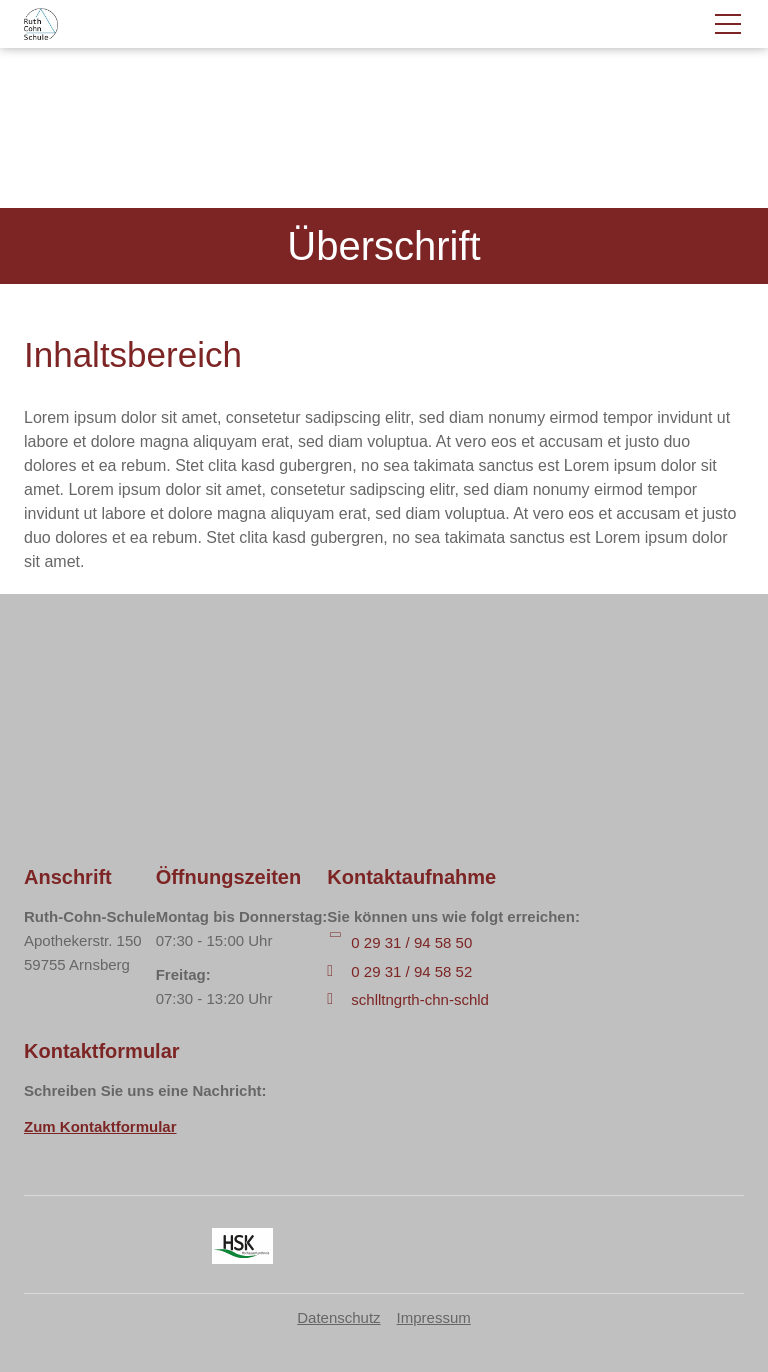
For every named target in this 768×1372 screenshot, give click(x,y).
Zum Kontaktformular (100, 1126)
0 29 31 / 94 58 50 (411, 942)
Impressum (434, 1317)
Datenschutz (338, 1317)
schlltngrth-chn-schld (420, 999)
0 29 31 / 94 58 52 (411, 971)
